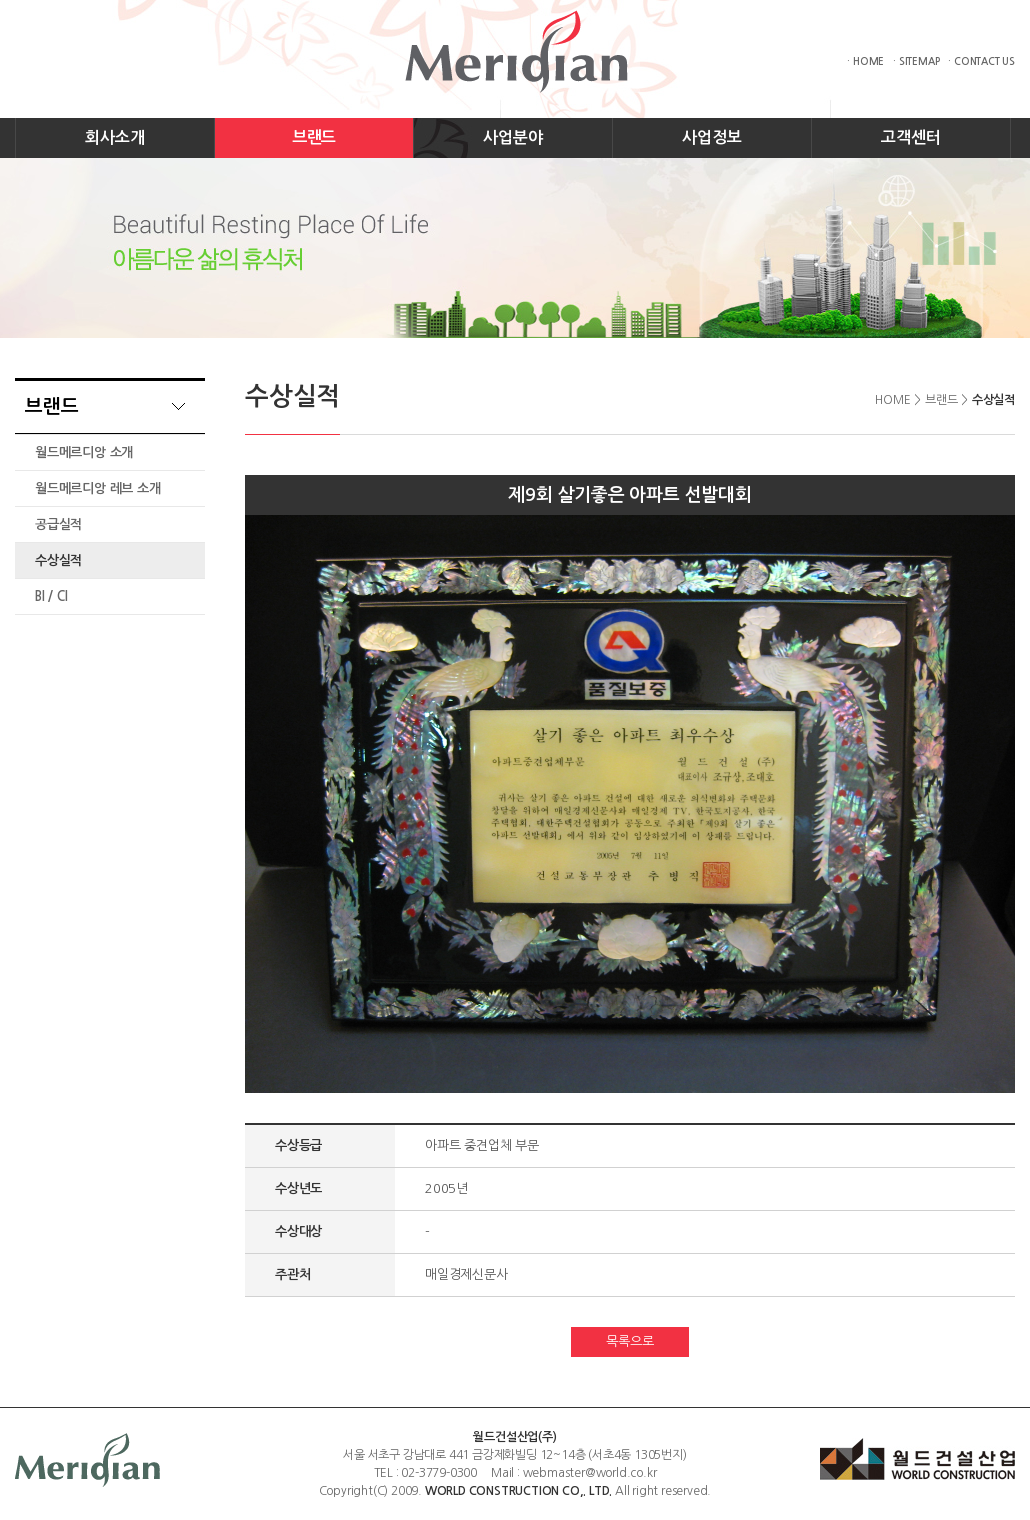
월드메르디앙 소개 (84, 452)
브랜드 (314, 137)
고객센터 (910, 137)
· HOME (865, 61)
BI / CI (51, 596)
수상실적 (58, 560)
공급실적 (58, 524)
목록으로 (629, 1341)
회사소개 (114, 137)
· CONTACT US (981, 61)
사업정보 (711, 137)
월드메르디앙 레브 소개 (98, 488)
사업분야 (512, 137)
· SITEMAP (916, 61)
